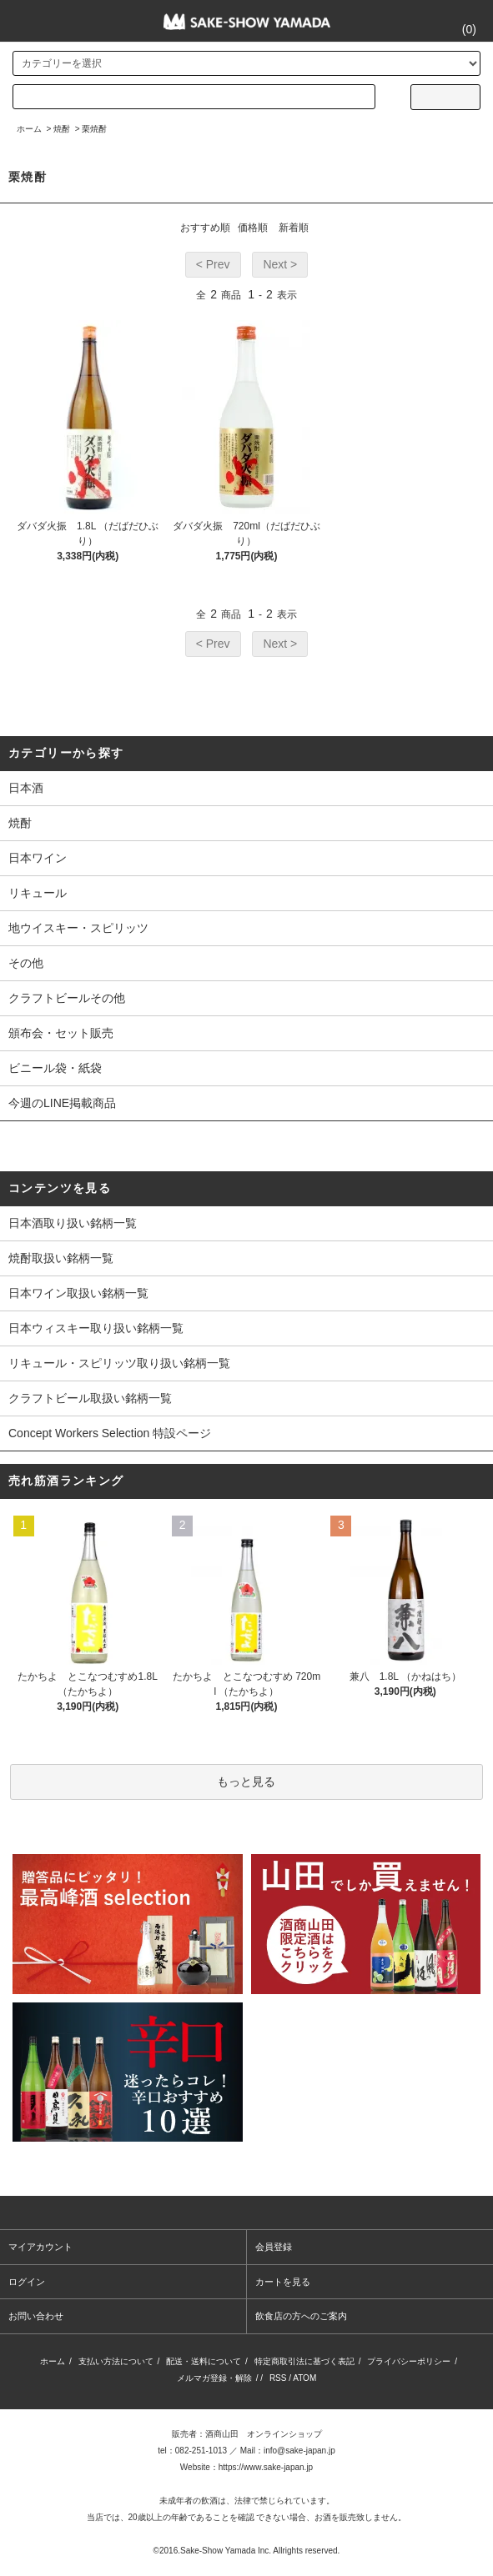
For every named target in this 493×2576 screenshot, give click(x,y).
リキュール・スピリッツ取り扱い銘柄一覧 (119, 1363)
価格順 (253, 227)
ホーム (29, 128)
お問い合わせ (35, 2316)
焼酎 (61, 128)
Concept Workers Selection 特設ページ (109, 1433)
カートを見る (282, 2282)
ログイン (26, 2282)
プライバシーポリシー (408, 2361)
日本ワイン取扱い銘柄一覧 (78, 1293)
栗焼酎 (94, 128)
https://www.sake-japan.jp (266, 2467)
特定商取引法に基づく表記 (304, 2361)
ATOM (304, 2378)
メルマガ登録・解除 (214, 2378)
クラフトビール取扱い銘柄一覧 (90, 1398)
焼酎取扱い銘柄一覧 (60, 1258)
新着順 (294, 227)
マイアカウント (40, 2247)
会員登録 (273, 2247)
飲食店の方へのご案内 (301, 2316)
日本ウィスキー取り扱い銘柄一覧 (96, 1328)
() (459, 29)
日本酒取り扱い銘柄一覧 (72, 1223)
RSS (278, 2378)
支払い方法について (115, 2361)
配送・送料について (203, 2361)
